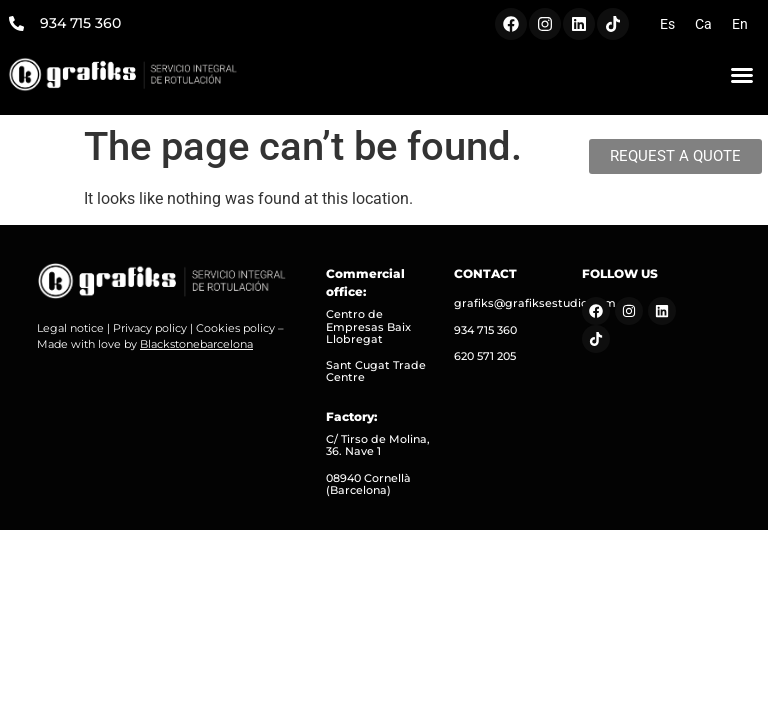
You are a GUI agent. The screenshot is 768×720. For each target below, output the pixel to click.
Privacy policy (150, 328)
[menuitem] (667, 24)
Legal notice (70, 328)
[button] (742, 75)
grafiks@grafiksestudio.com (535, 303)
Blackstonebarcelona (196, 344)
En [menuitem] (740, 24)
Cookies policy (235, 328)
